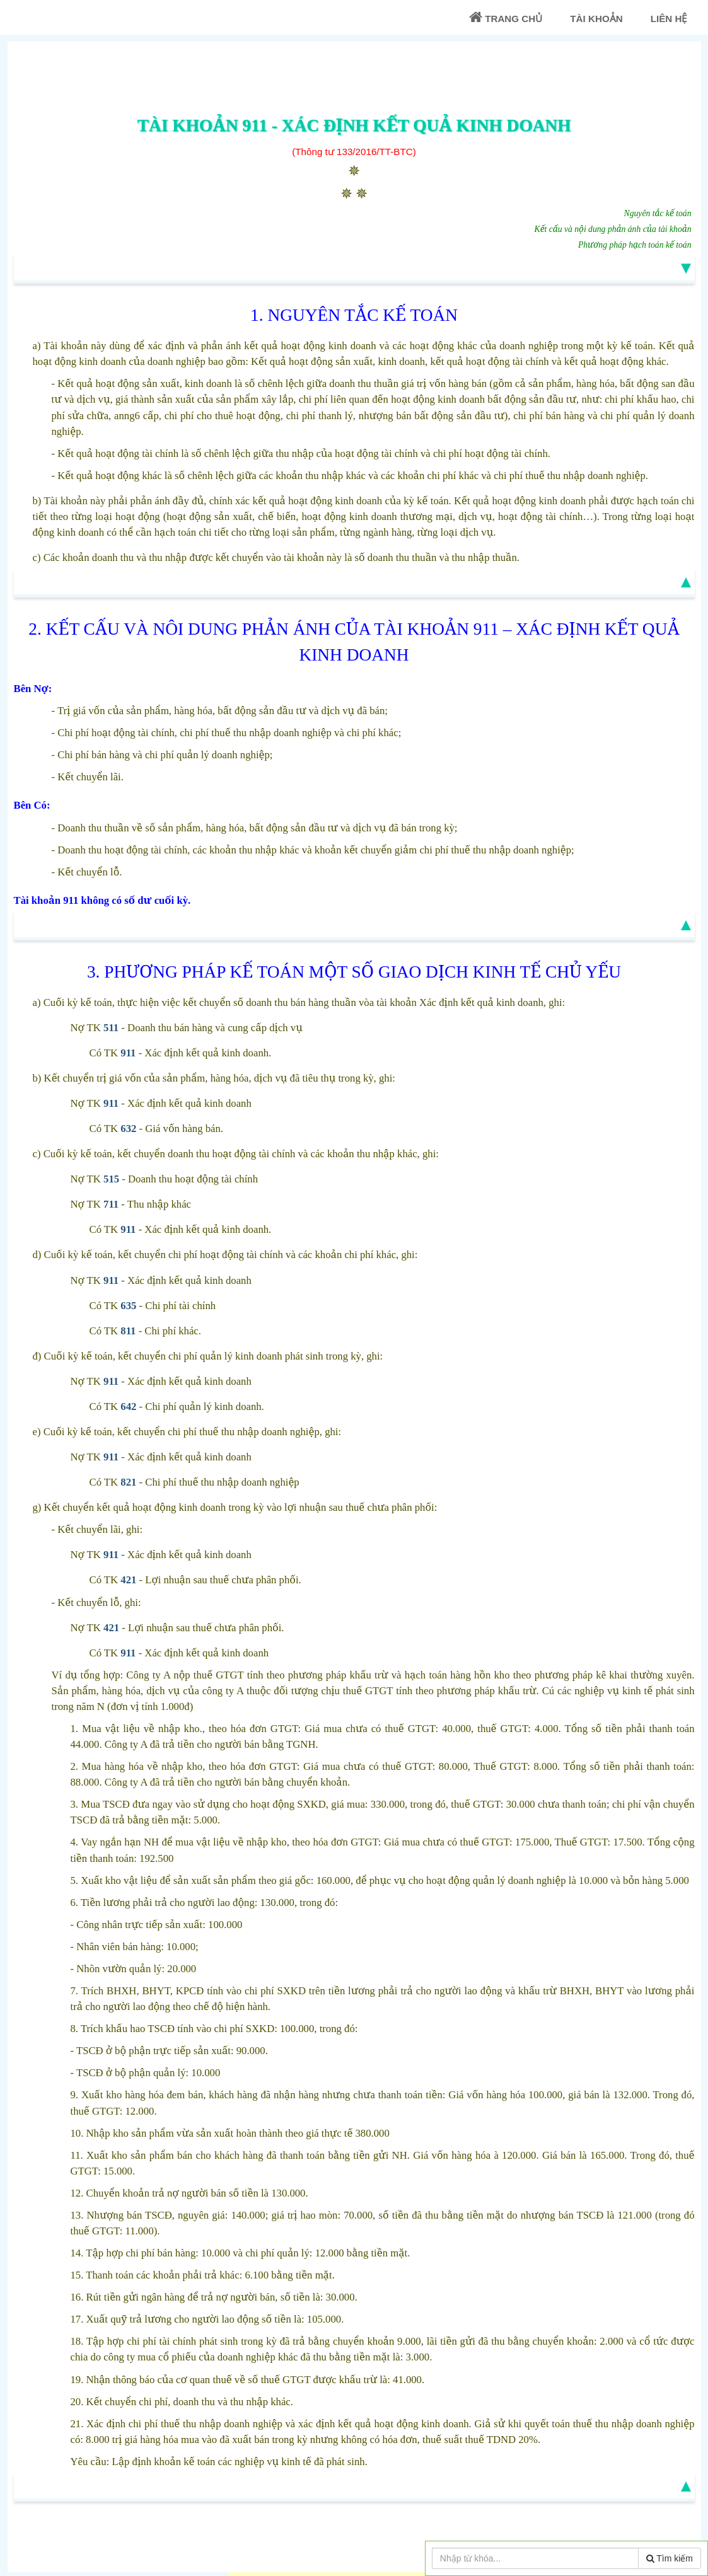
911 (128, 1053)
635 (128, 1306)
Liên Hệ (669, 18)
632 (128, 1129)
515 (111, 1179)
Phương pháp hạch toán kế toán (635, 245)
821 (128, 1482)
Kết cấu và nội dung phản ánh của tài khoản (613, 229)
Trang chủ (505, 17)
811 (128, 1331)
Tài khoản (596, 18)
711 (111, 1204)
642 (128, 1406)
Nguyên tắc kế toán (658, 213)
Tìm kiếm (669, 2558)
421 (128, 1580)
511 (111, 1028)
